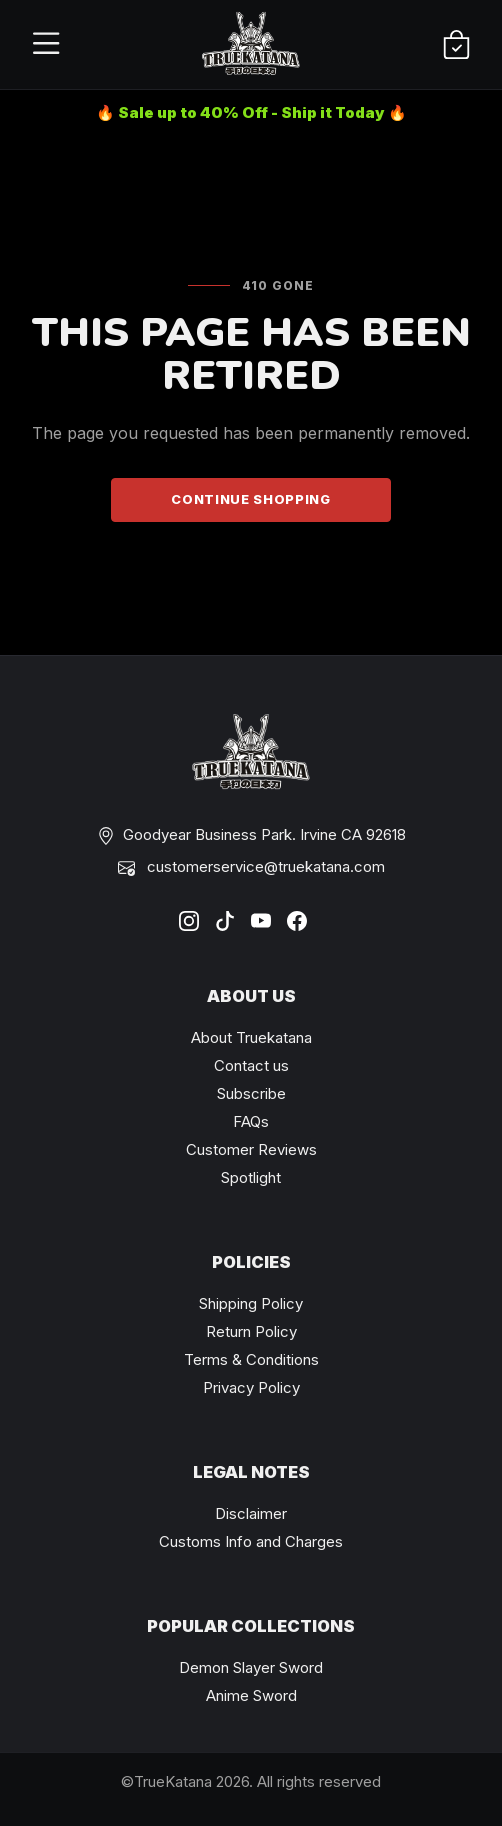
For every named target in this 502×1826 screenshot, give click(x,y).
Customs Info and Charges (251, 1541)
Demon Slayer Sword (251, 1667)
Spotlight (251, 1177)
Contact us (251, 1065)
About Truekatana (251, 1037)
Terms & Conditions (251, 1359)
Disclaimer (251, 1513)
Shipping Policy (251, 1303)
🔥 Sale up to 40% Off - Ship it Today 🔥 (251, 112)
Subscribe (251, 1093)
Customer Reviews (251, 1149)
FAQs (251, 1121)
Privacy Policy (251, 1387)
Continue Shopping (250, 499)
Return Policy (251, 1331)
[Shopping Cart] (456, 45)
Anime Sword (251, 1695)
